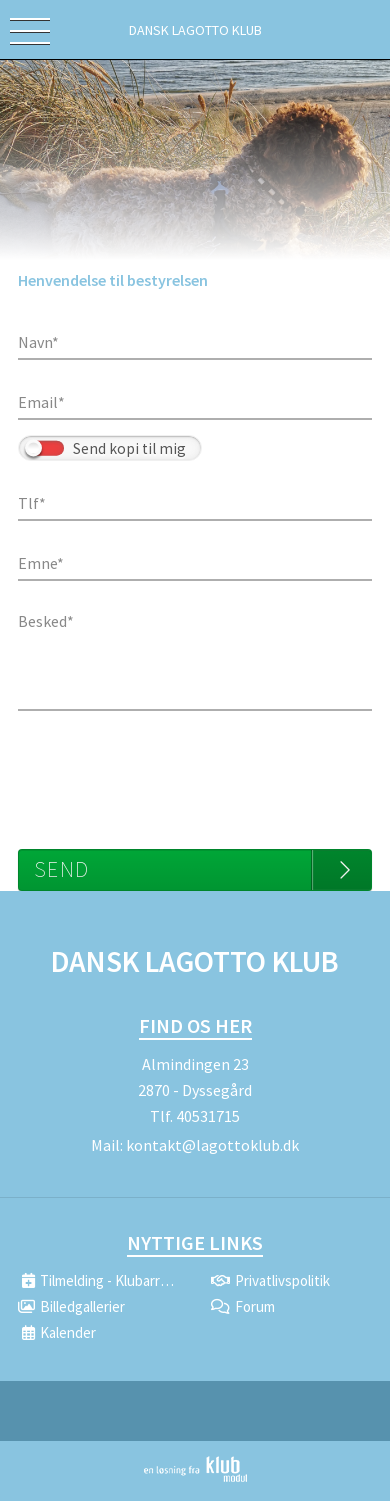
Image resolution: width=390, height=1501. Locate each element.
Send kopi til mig (129, 448)
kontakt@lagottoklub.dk (212, 1145)
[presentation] (170, 770)
